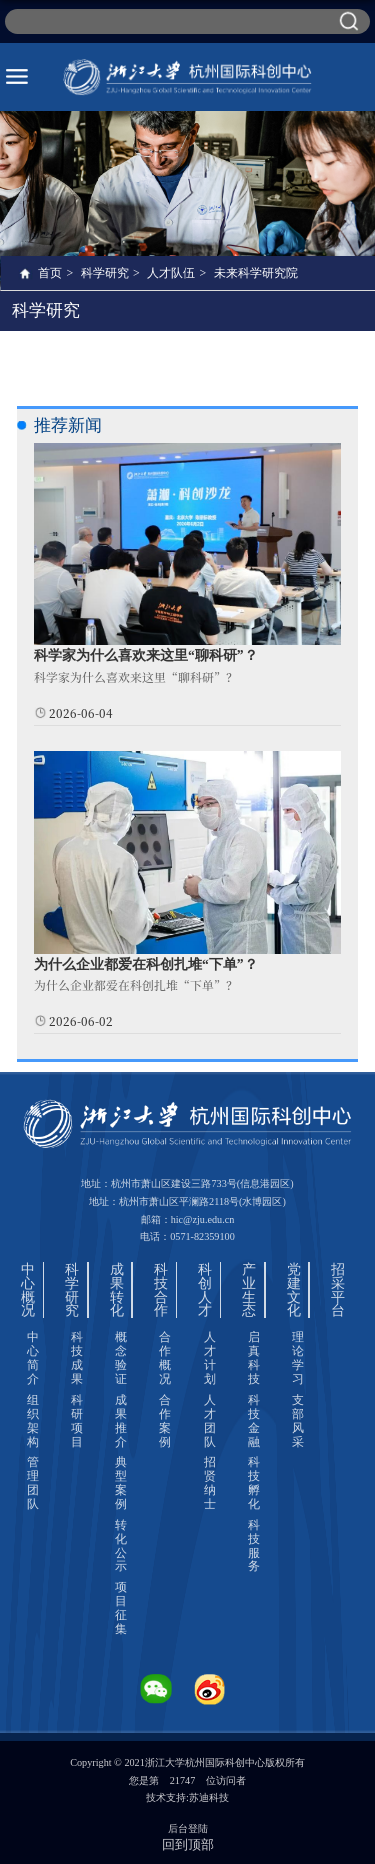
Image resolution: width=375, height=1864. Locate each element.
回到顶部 (188, 1844)
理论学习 (298, 1358)
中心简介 (33, 1358)
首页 (50, 273)
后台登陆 (188, 1828)
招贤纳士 (210, 1483)
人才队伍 (171, 273)
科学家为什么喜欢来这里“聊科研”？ (146, 655)
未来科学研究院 (256, 273)
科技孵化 (254, 1483)
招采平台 (338, 1290)
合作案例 (165, 1421)
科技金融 (254, 1421)
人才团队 (210, 1421)
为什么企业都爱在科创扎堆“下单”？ (146, 964)
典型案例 (121, 1483)
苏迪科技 (209, 1797)
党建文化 (294, 1290)
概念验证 (121, 1358)
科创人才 (205, 1290)
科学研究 (105, 273)
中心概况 (28, 1290)
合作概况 (165, 1358)
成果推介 (121, 1421)
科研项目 (77, 1421)
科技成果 (77, 1358)
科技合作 (161, 1290)
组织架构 (33, 1421)
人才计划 (210, 1358)
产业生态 (249, 1290)
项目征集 (121, 1608)
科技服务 (254, 1546)
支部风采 (298, 1421)
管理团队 (33, 1483)
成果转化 (117, 1290)
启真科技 (254, 1358)
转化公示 (121, 1546)
